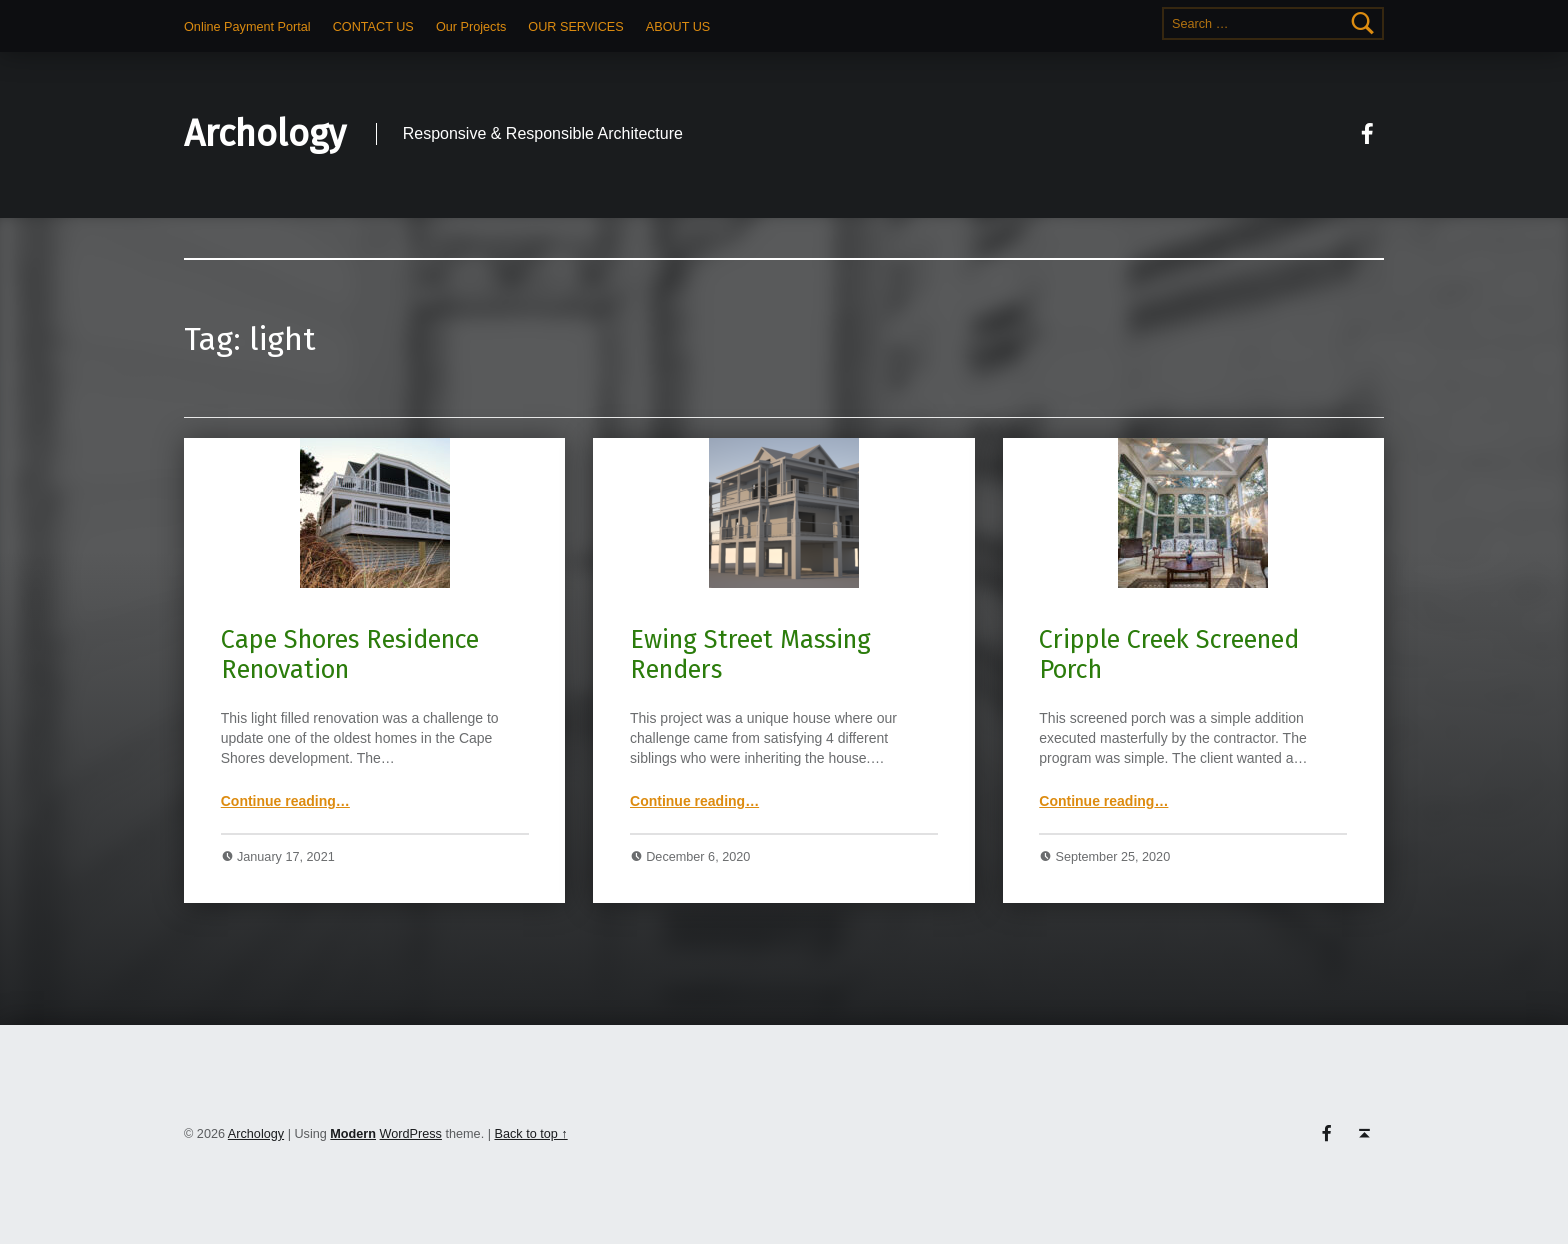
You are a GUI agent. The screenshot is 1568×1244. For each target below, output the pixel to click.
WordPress (411, 1134)
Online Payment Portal (247, 27)
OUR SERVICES (575, 27)
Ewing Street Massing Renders (750, 654)
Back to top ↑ (530, 1134)
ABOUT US (678, 27)
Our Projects (471, 27)
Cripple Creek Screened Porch (1169, 654)
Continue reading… (285, 801)
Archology (265, 134)
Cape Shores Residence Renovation (350, 654)
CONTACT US (373, 27)
